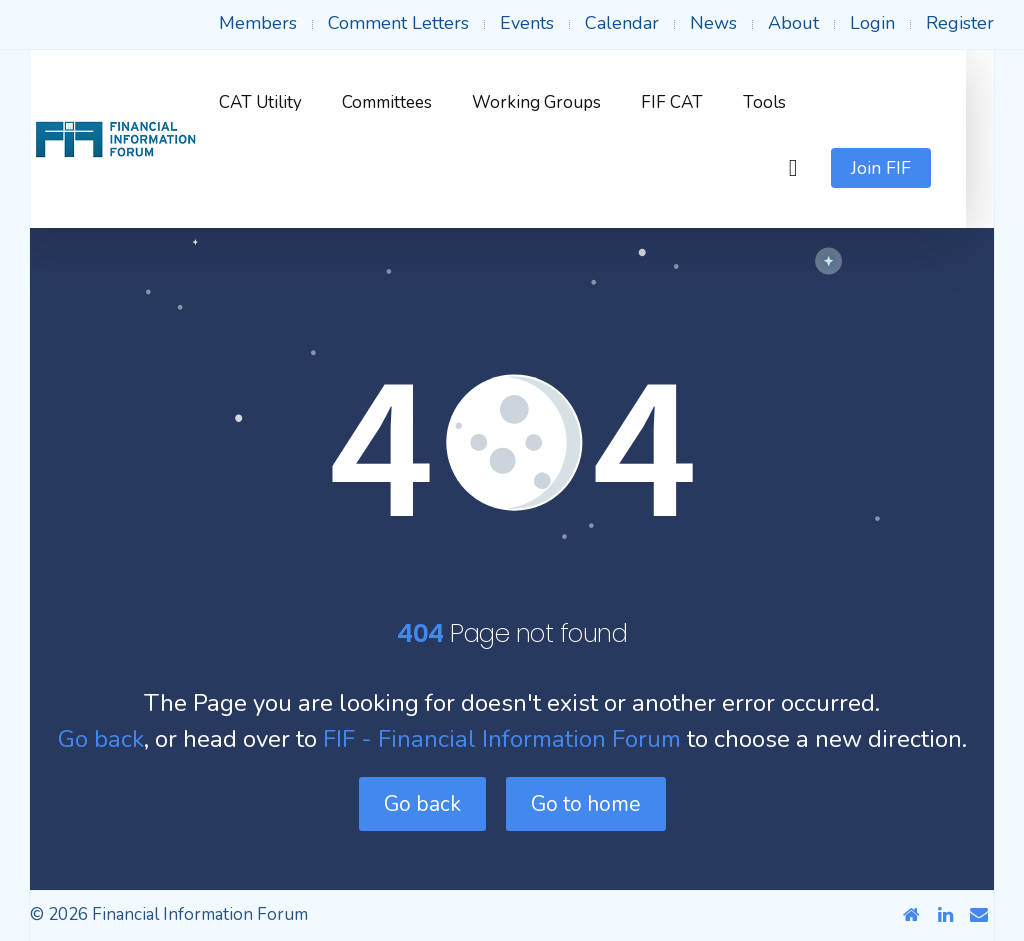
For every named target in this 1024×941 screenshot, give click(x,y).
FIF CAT (700, 102)
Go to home (586, 804)
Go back (101, 739)
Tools (792, 102)
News (713, 23)
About (793, 23)
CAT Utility (288, 102)
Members (258, 23)
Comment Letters (398, 23)
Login (872, 23)
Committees (415, 102)
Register (960, 23)
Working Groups (564, 102)
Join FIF (909, 168)
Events (527, 23)
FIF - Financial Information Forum (502, 739)
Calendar (622, 23)
